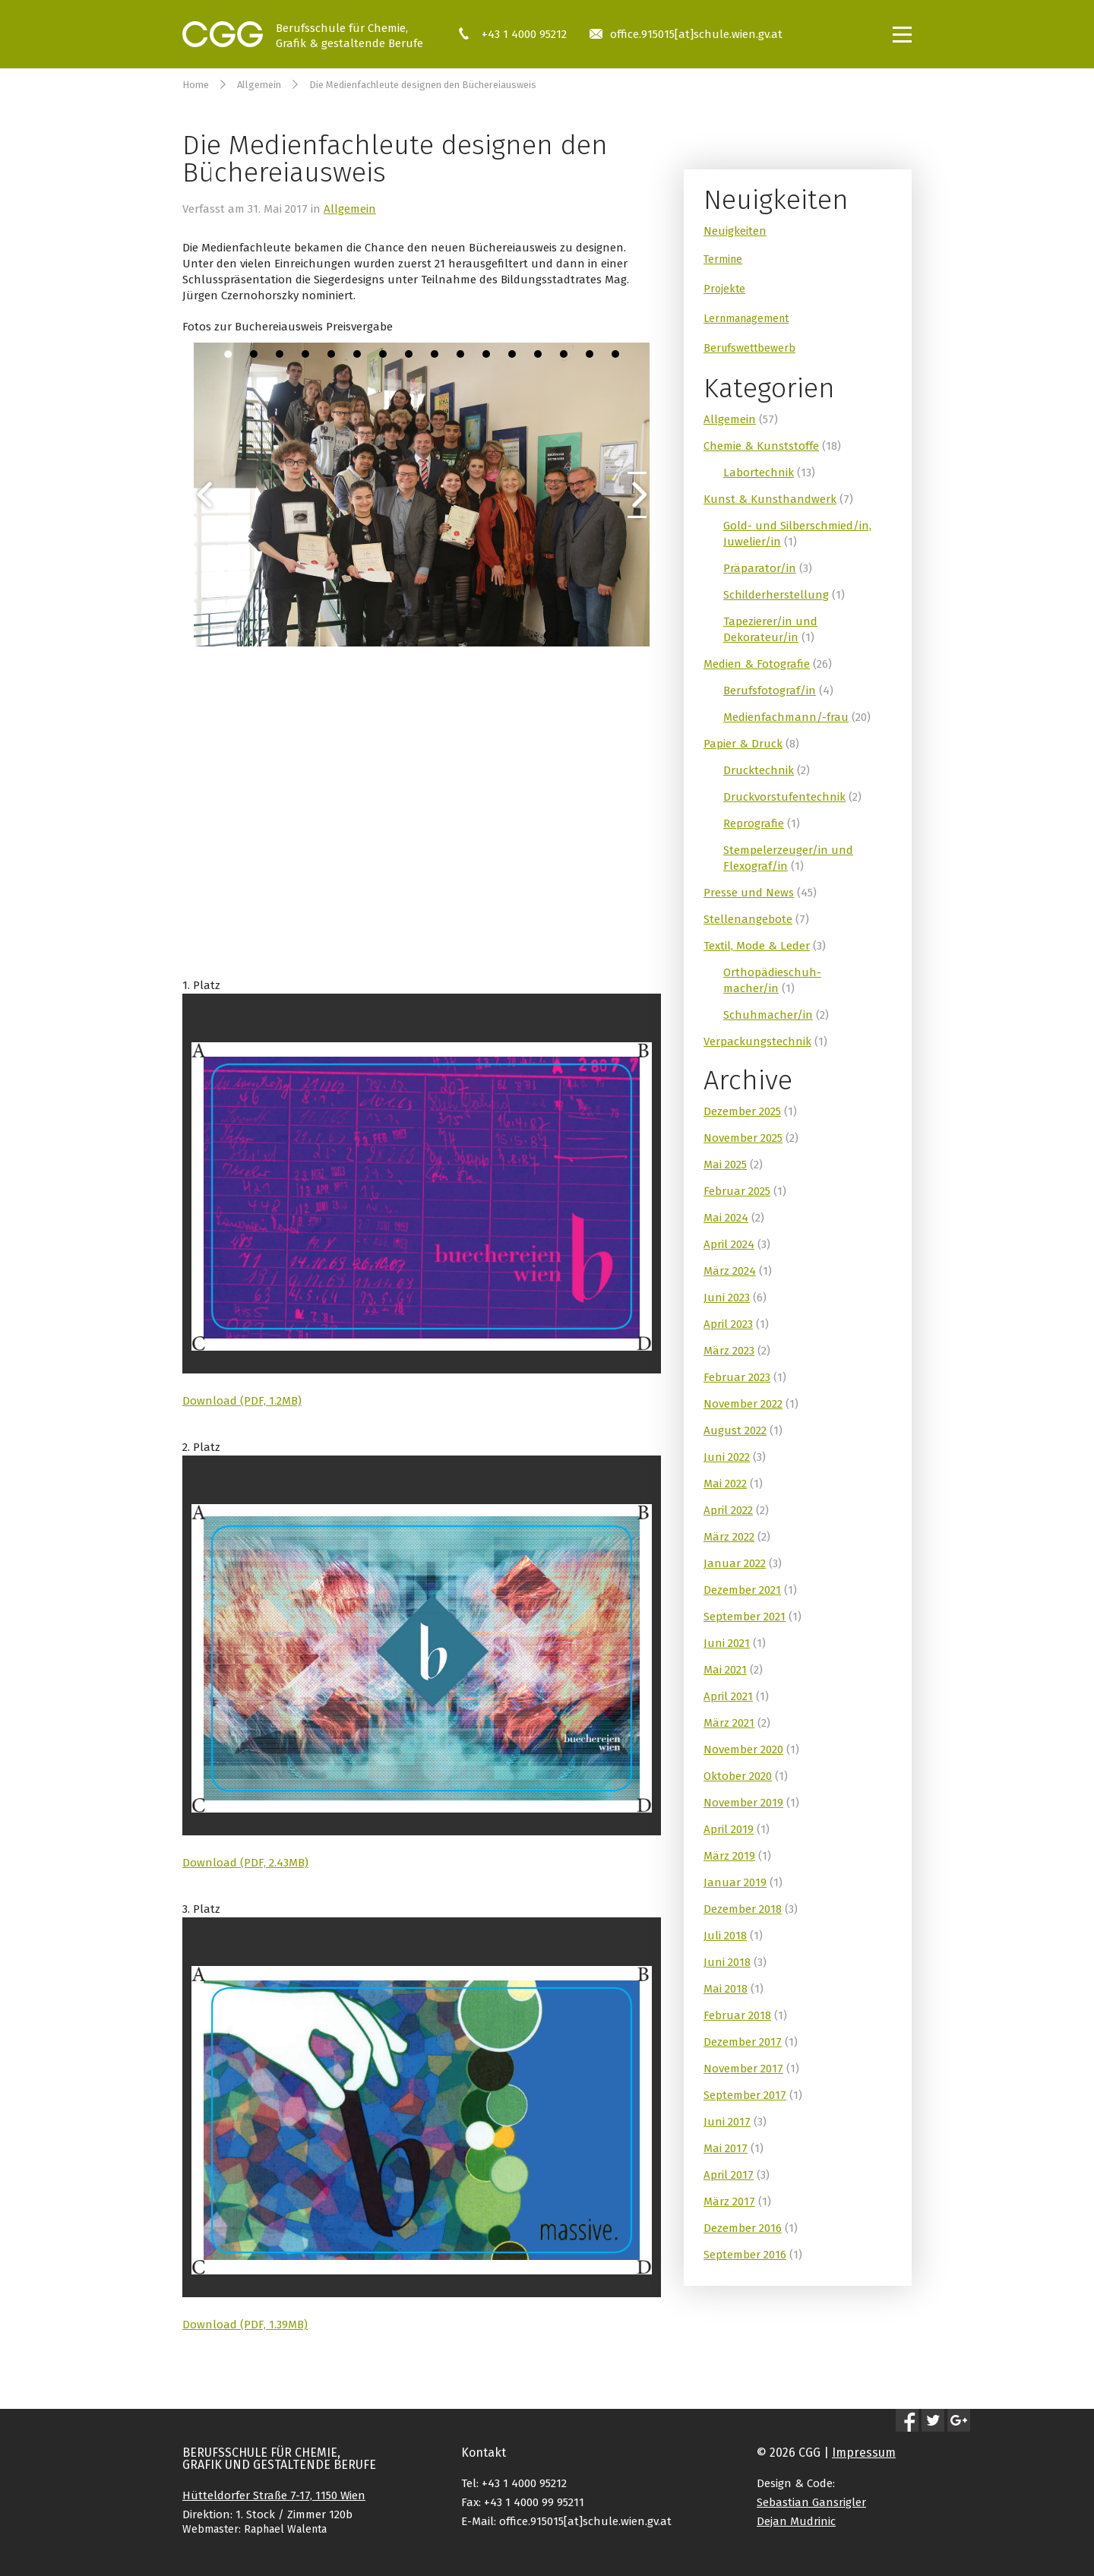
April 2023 (728, 1324)
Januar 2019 (735, 1882)
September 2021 (745, 1616)
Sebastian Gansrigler (811, 2502)
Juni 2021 (727, 1643)
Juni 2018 (727, 1962)
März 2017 (729, 2201)
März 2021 (729, 1723)
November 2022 (743, 1404)
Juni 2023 (727, 1297)
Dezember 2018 (743, 1909)
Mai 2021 (725, 1670)
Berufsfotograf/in (769, 690)
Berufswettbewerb (749, 348)
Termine (723, 259)
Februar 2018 (737, 2015)
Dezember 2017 (743, 2042)
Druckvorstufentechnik (784, 797)
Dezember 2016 (743, 2228)
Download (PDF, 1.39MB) (245, 2324)
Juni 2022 (727, 1457)
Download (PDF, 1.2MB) (242, 1401)
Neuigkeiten (735, 231)
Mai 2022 (725, 1483)
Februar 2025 (737, 1191)
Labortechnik (758, 472)
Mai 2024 (726, 1218)
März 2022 (729, 1537)
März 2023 (729, 1351)
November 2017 (743, 2068)
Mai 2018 (726, 1989)
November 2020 (743, 1749)
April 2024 (729, 1244)
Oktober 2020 (738, 1776)
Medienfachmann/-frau (786, 717)
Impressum (864, 2452)
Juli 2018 (725, 1935)
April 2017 (729, 2175)
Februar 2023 (737, 1377)
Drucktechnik (758, 770)
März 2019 (729, 1856)
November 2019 (743, 1803)
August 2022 (735, 1430)
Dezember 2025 (742, 1111)
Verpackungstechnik (757, 1041)
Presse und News (749, 892)
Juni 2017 (727, 2122)
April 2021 (728, 1696)
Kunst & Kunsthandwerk (770, 499)
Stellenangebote (748, 919)
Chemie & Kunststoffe (761, 446)
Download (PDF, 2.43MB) (245, 1863)
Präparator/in (759, 568)
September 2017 (745, 2095)
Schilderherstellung (776, 595)
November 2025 (743, 1138)
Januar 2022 (735, 1563)
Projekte (724, 289)
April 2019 (729, 1829)
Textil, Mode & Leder (757, 946)
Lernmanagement (746, 318)
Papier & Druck (743, 744)
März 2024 (730, 1271)
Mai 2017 (726, 2148)
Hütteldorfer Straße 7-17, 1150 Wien (273, 2495)
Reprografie (753, 823)
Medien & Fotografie (757, 664)
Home (195, 84)
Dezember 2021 (742, 1590)
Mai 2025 (725, 1164)
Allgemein (259, 84)
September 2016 (745, 2255)
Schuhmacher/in (768, 1015)
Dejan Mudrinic (796, 2521)
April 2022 (728, 1510)
